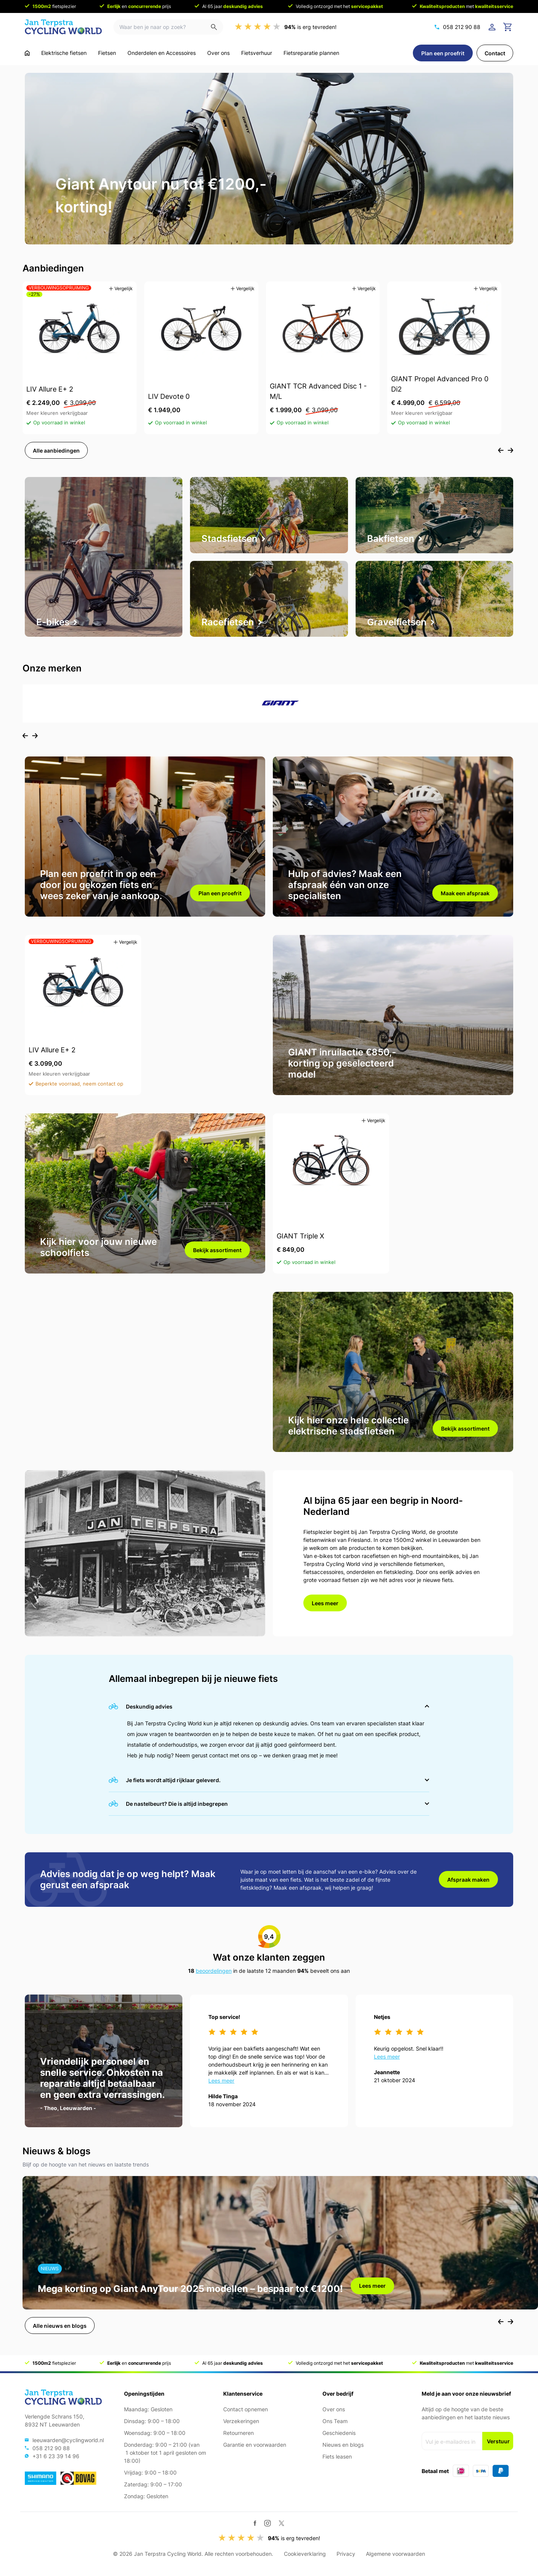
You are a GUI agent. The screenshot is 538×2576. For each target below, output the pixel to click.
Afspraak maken (468, 1879)
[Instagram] (267, 2523)
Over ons (218, 53)
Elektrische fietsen (64, 53)
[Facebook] (255, 2523)
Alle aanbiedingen (56, 450)
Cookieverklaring (305, 2553)
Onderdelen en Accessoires (161, 53)
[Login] (493, 27)
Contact (495, 53)
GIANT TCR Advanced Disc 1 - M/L (318, 391)
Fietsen (107, 53)
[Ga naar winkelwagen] (508, 27)
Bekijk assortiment (217, 1250)
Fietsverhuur (256, 53)
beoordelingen (214, 1970)
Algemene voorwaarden (395, 2553)
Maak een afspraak (465, 893)
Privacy (346, 2553)
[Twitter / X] (281, 2523)
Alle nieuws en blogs (60, 2325)
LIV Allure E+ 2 (49, 389)
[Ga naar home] (27, 53)
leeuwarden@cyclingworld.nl (68, 2440)
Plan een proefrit (442, 53)
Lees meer (325, 1603)
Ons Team (335, 2421)
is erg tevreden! (310, 27)
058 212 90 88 (461, 27)
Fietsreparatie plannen (311, 53)
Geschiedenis (339, 2433)
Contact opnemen (245, 2409)
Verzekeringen (241, 2421)
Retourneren (238, 2433)
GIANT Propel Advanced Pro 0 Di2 (439, 384)
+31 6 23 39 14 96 (55, 2456)
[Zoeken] (217, 27)
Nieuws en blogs (343, 2444)
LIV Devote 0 (169, 397)
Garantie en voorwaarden (254, 2444)
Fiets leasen (337, 2456)
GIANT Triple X (300, 1236)
